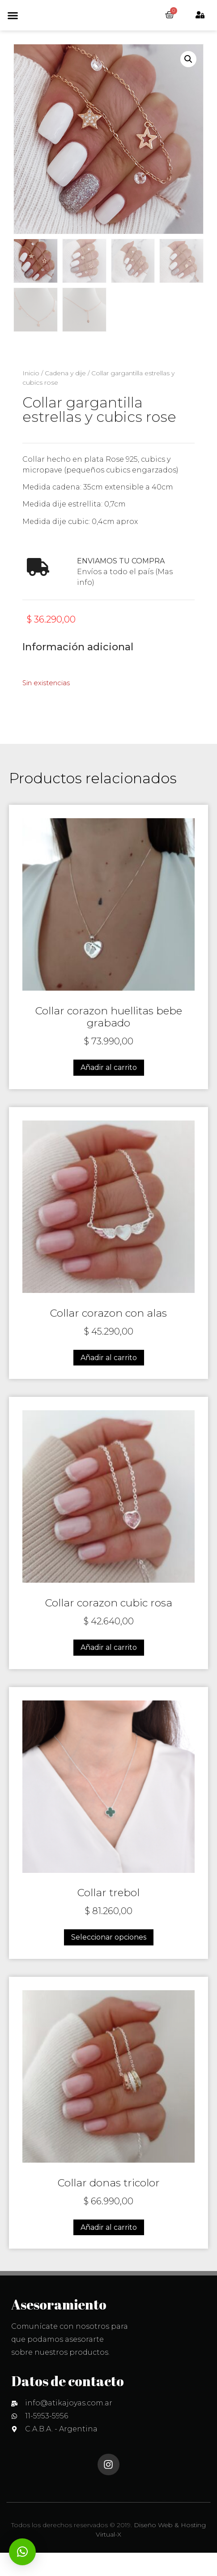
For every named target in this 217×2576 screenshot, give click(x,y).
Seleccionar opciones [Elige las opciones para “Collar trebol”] (108, 1960)
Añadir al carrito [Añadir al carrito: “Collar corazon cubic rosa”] (109, 1670)
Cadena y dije (65, 396)
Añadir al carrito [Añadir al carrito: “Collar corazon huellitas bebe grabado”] (109, 1090)
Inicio (30, 396)
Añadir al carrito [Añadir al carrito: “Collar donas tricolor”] (109, 2250)
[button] (12, 26)
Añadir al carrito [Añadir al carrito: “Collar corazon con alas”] (109, 1381)
